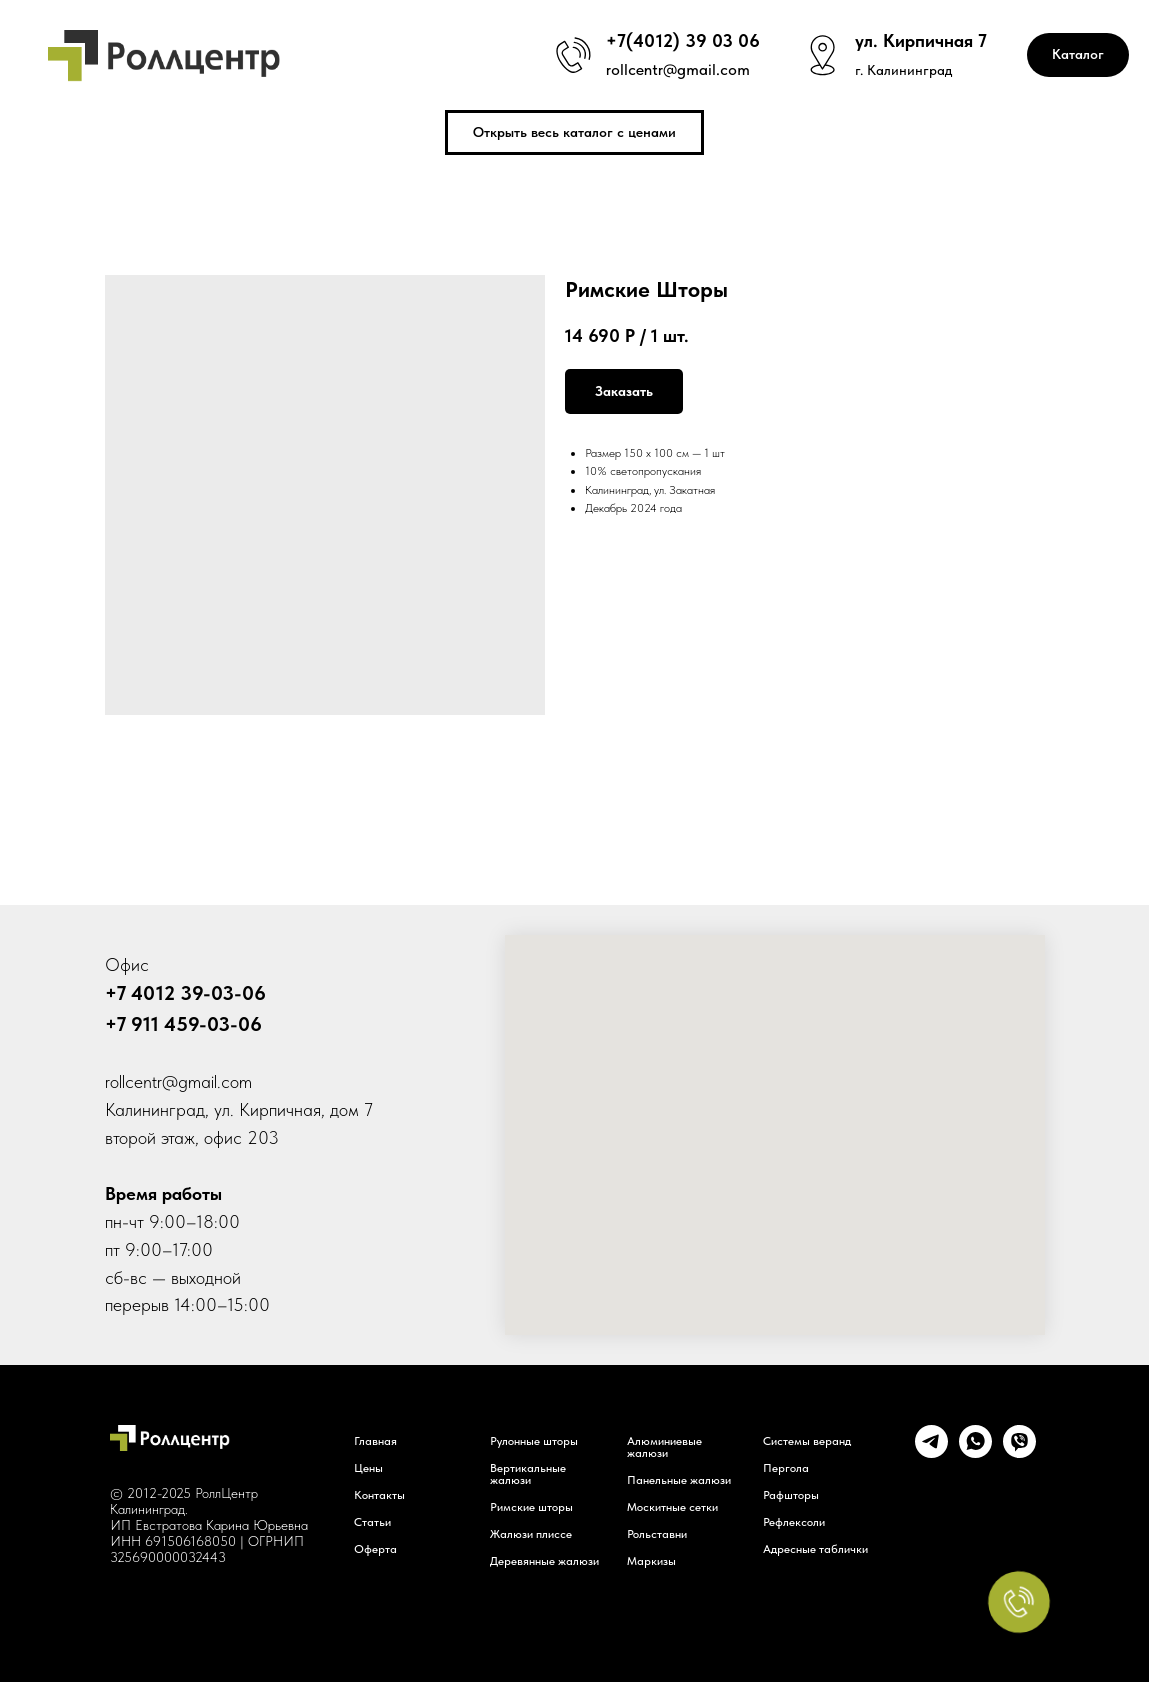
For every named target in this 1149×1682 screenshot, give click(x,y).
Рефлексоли (794, 1522)
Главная (375, 1441)
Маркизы (651, 1561)
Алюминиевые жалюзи (664, 1447)
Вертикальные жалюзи (528, 1474)
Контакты (379, 1495)
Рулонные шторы (534, 1441)
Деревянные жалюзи (544, 1561)
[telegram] (931, 1452)
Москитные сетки (672, 1507)
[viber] (1019, 1452)
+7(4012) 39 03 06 (683, 40)
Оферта (375, 1549)
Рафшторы (791, 1495)
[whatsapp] (975, 1452)
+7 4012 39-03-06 (185, 993)
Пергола (786, 1468)
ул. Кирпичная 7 (921, 40)
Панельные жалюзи (679, 1480)
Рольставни (657, 1534)
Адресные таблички (815, 1549)
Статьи (372, 1522)
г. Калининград (903, 70)
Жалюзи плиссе (531, 1534)
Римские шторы (531, 1507)
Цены (368, 1468)
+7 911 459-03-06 (183, 1024)
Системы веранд (807, 1441)
